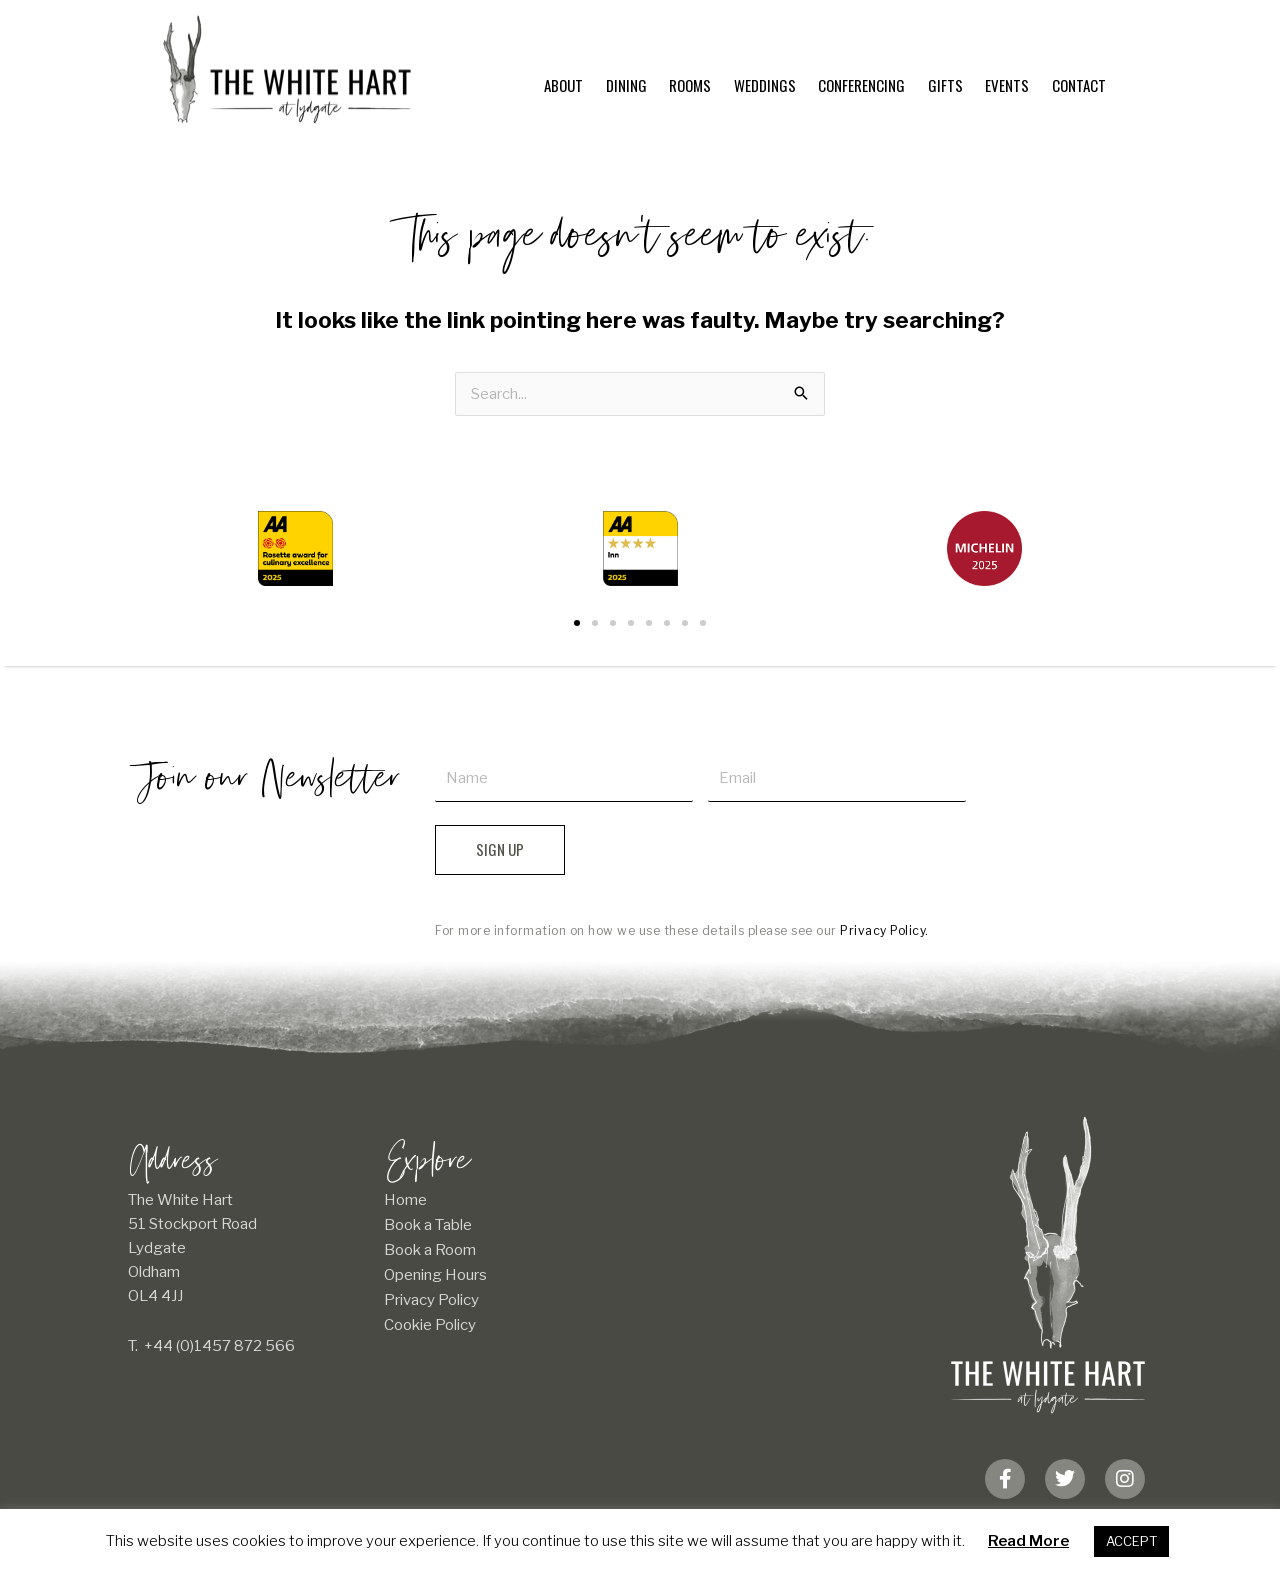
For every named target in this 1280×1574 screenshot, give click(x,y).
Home (405, 1200)
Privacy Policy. (884, 930)
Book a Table (428, 1225)
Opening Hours (435, 1275)
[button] (577, 623)
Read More (1028, 1541)
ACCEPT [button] (1131, 1541)
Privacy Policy (431, 1300)
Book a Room (430, 1250)
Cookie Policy (430, 1325)
